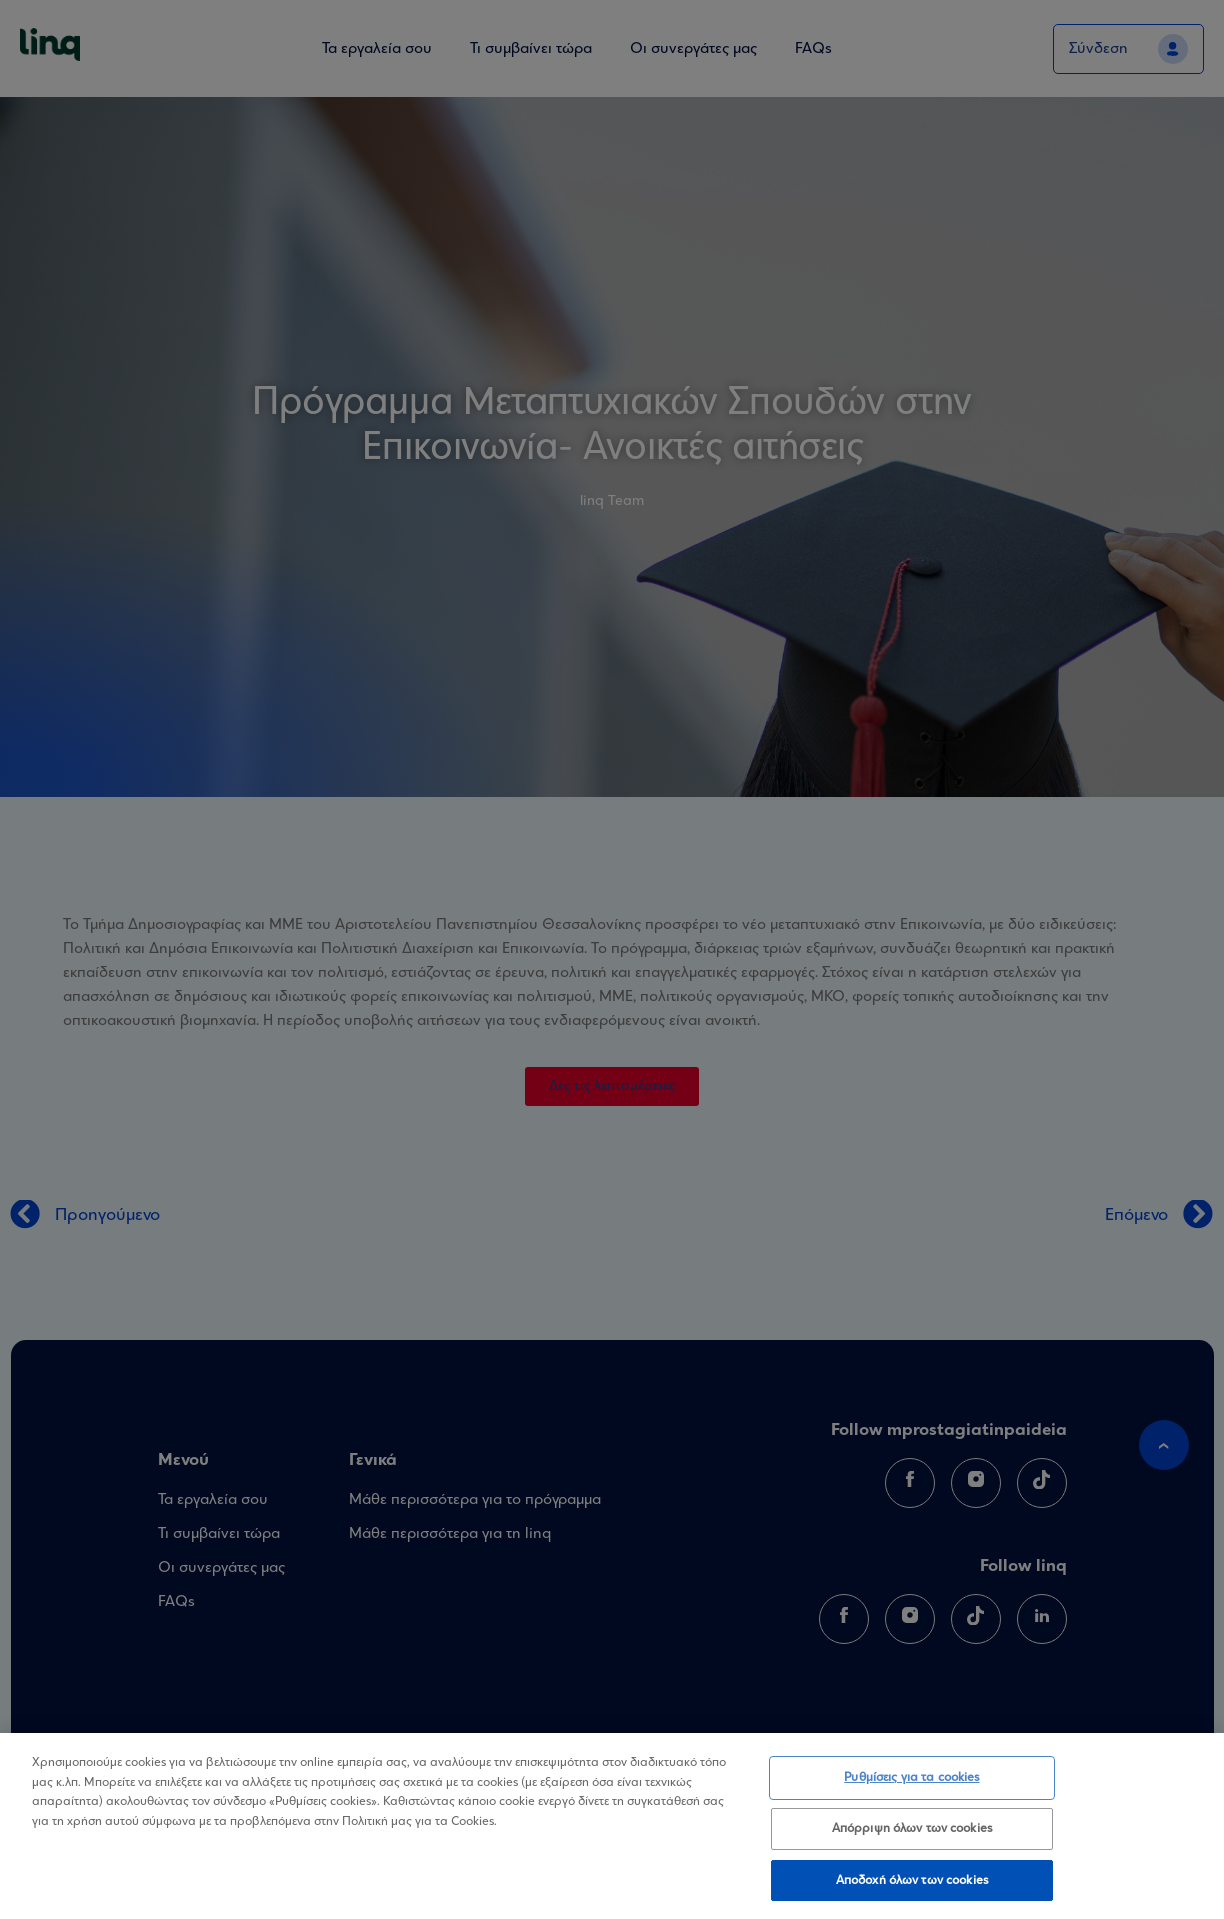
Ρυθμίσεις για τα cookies (911, 1789)
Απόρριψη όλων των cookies (912, 1840)
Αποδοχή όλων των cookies (912, 1892)
